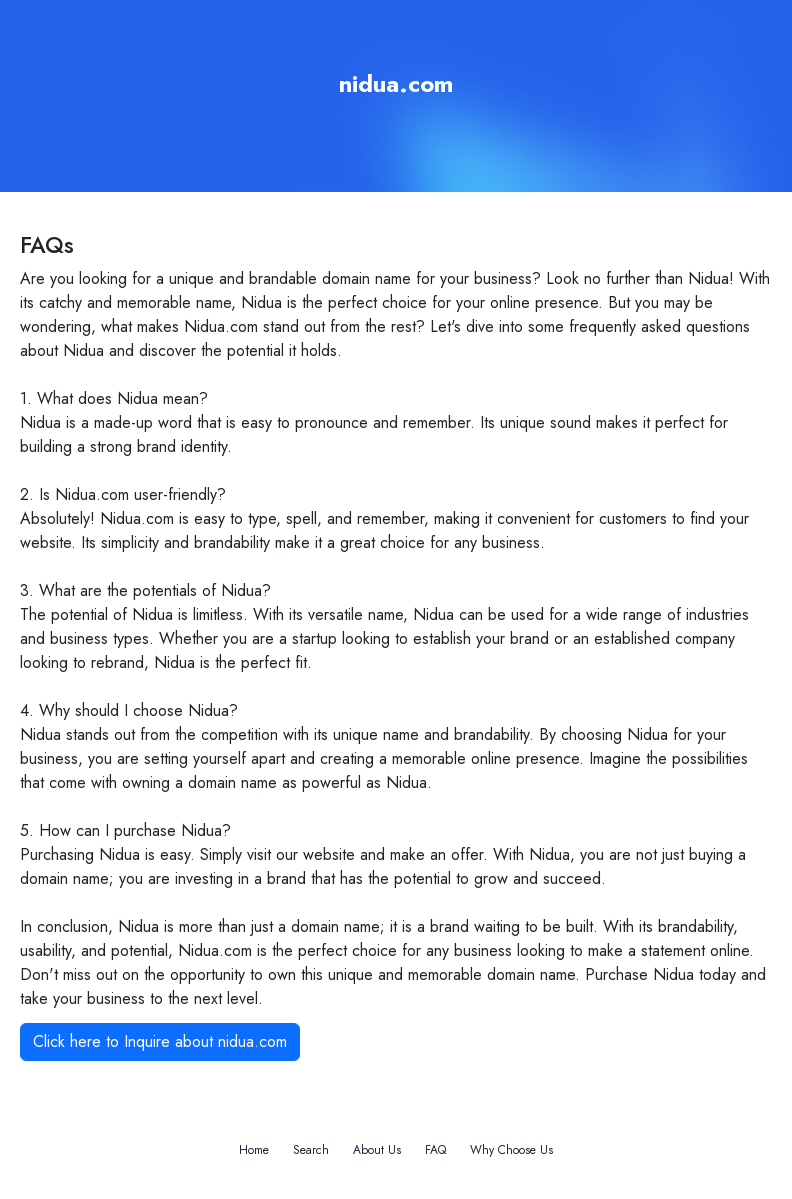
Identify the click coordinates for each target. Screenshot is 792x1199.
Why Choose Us (511, 1150)
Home (254, 1150)
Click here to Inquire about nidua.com (160, 1041)
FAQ (435, 1150)
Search (311, 1150)
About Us (377, 1150)
